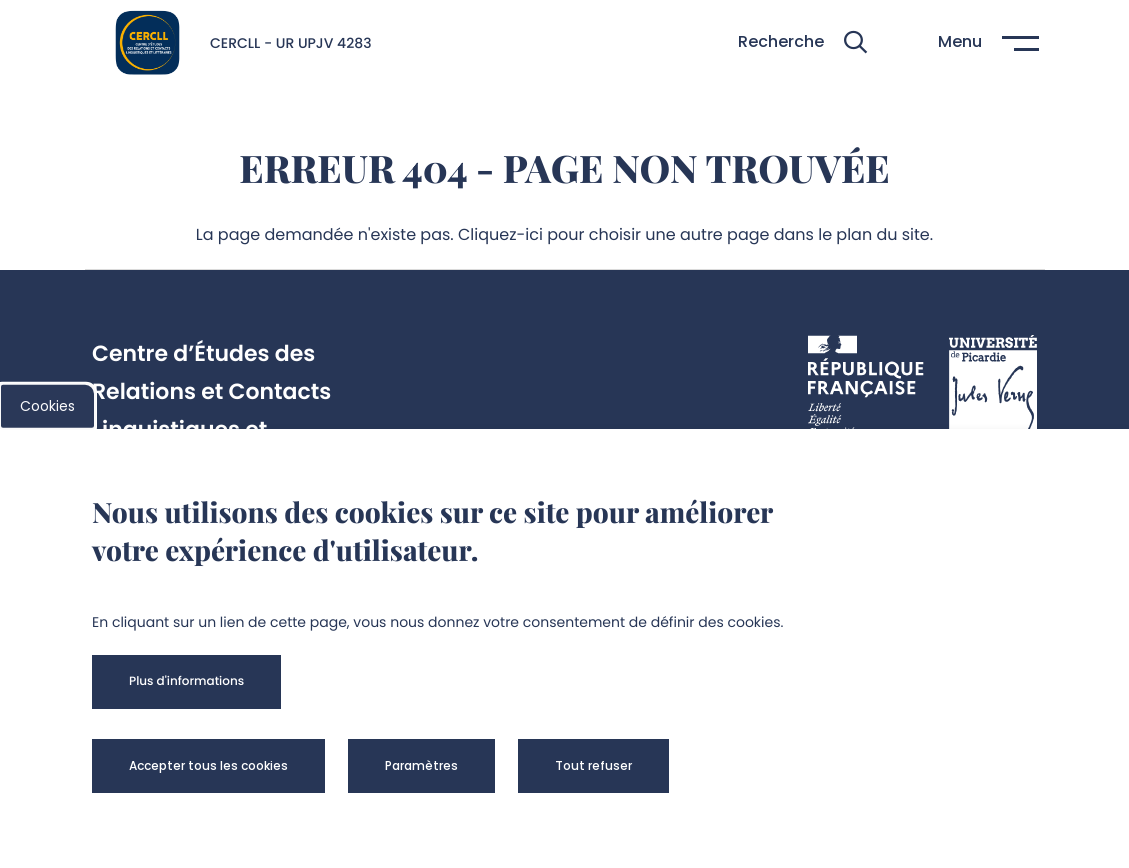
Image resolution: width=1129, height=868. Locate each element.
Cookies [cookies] (47, 406)
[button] (802, 42)
